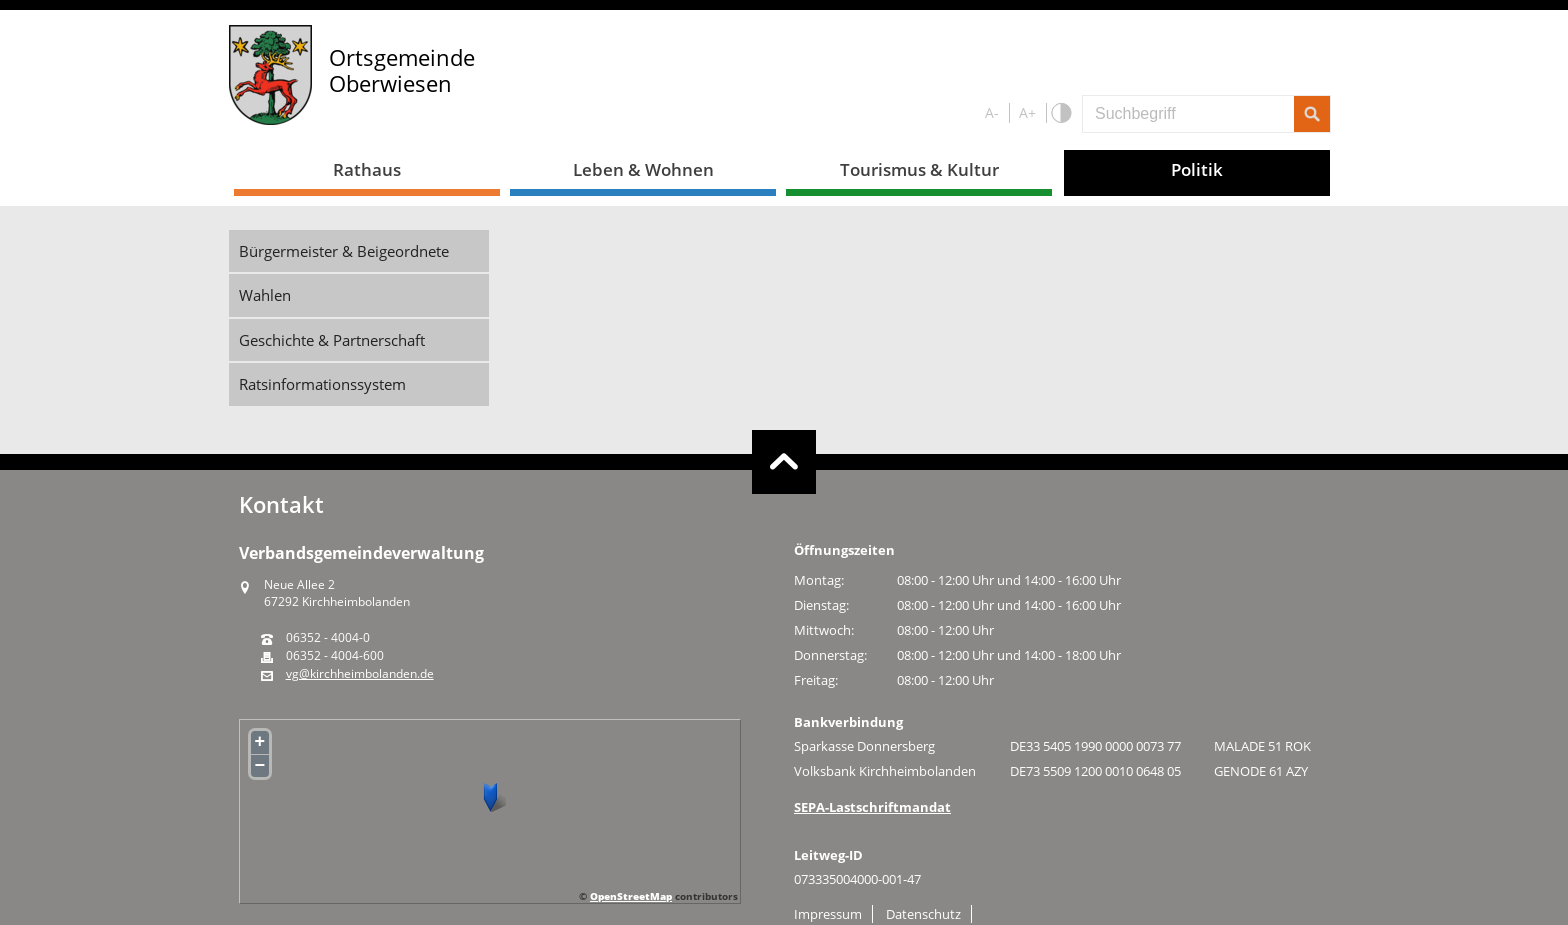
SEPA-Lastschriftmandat (872, 807)
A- (992, 112)
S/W (1060, 113)
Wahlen (265, 295)
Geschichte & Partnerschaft (332, 340)
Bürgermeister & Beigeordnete (344, 251)
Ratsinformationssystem (322, 384)
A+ (1027, 112)
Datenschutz (923, 914)
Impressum (828, 914)
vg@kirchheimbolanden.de (360, 674)
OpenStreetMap (631, 896)
